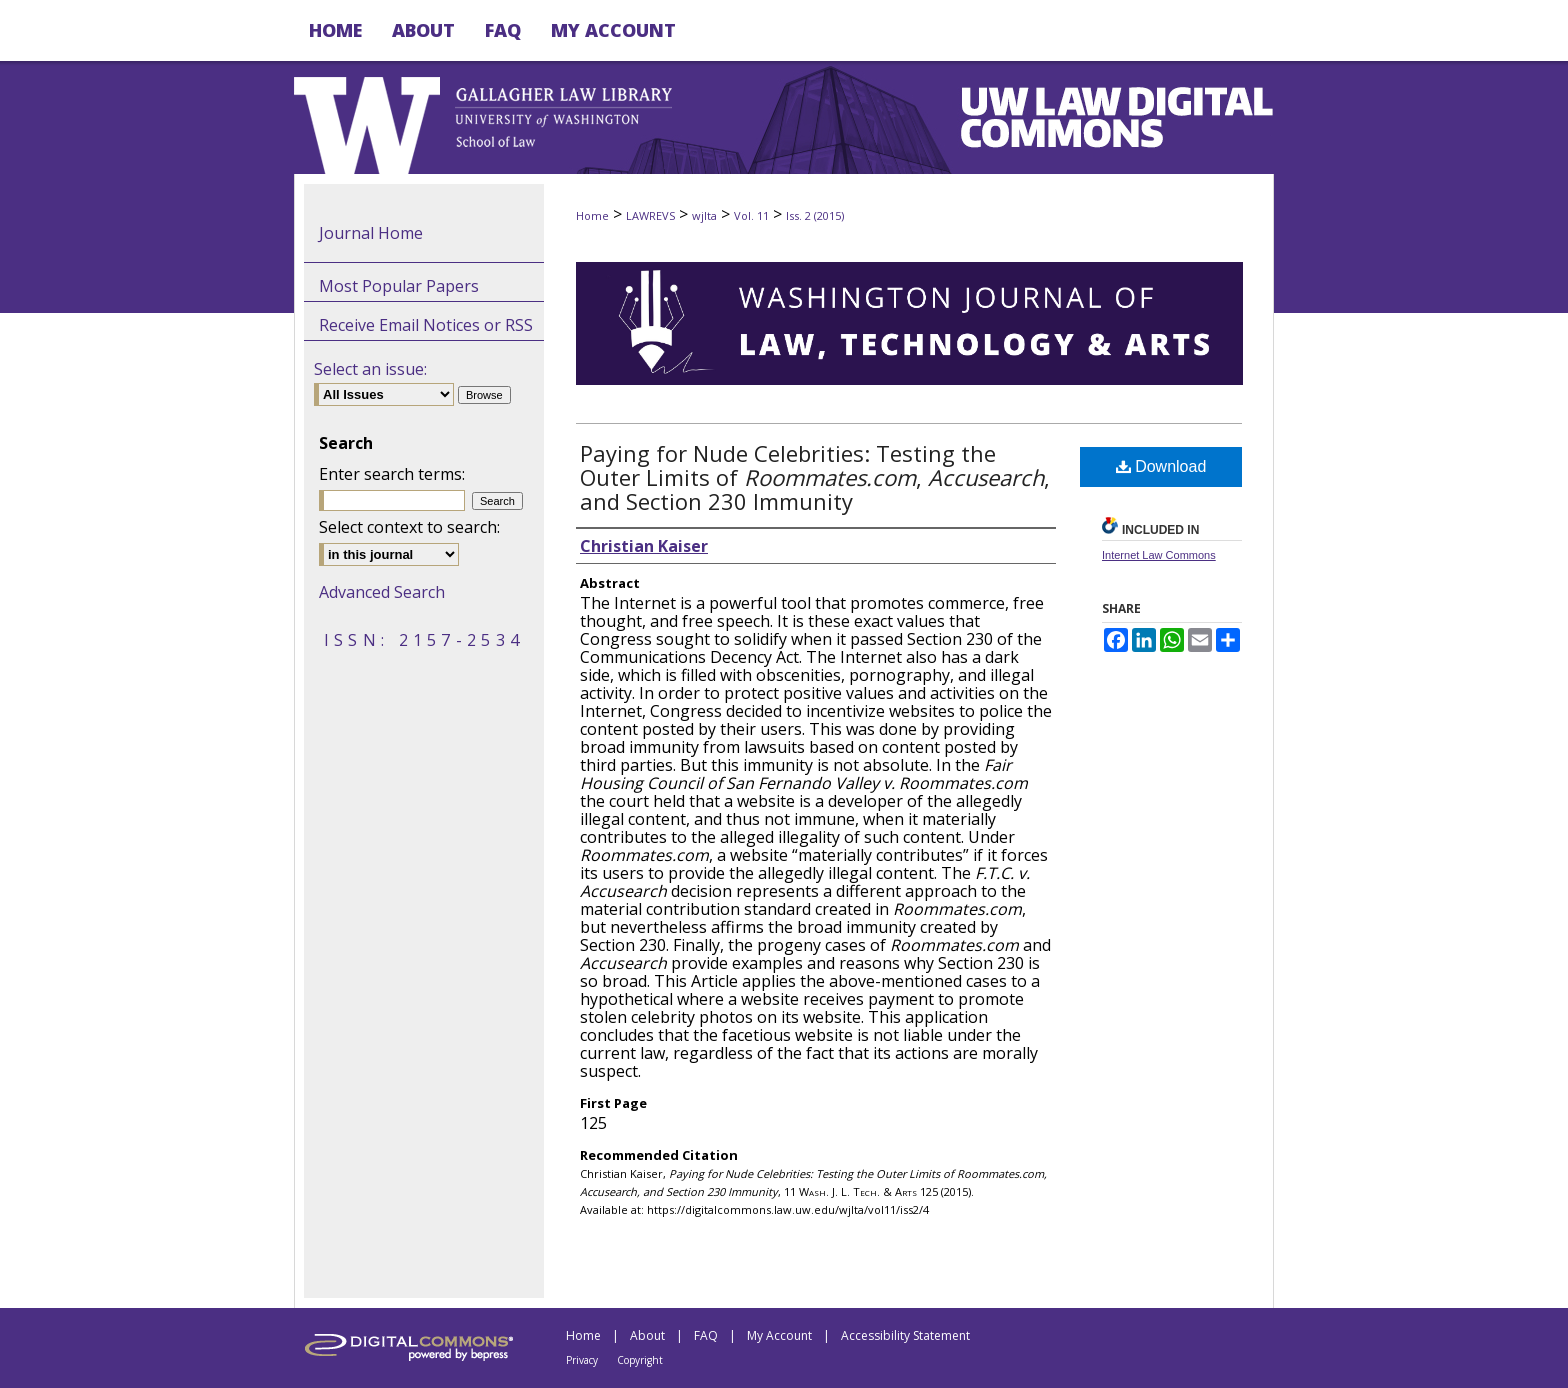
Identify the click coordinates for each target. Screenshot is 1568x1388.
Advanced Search (382, 592)
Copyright (640, 1360)
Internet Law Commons (1159, 555)
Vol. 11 (751, 215)
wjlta (704, 215)
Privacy (582, 1360)
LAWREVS (650, 215)
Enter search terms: (392, 474)
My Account (779, 1335)
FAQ (706, 1335)
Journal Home (371, 233)
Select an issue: (370, 369)
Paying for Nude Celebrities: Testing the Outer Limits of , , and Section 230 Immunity (815, 477)
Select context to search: (409, 527)
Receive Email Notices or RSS (426, 325)
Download (1161, 466)
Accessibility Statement (905, 1335)
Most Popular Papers (399, 286)
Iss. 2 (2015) (815, 215)
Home (592, 215)
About (647, 1335)
